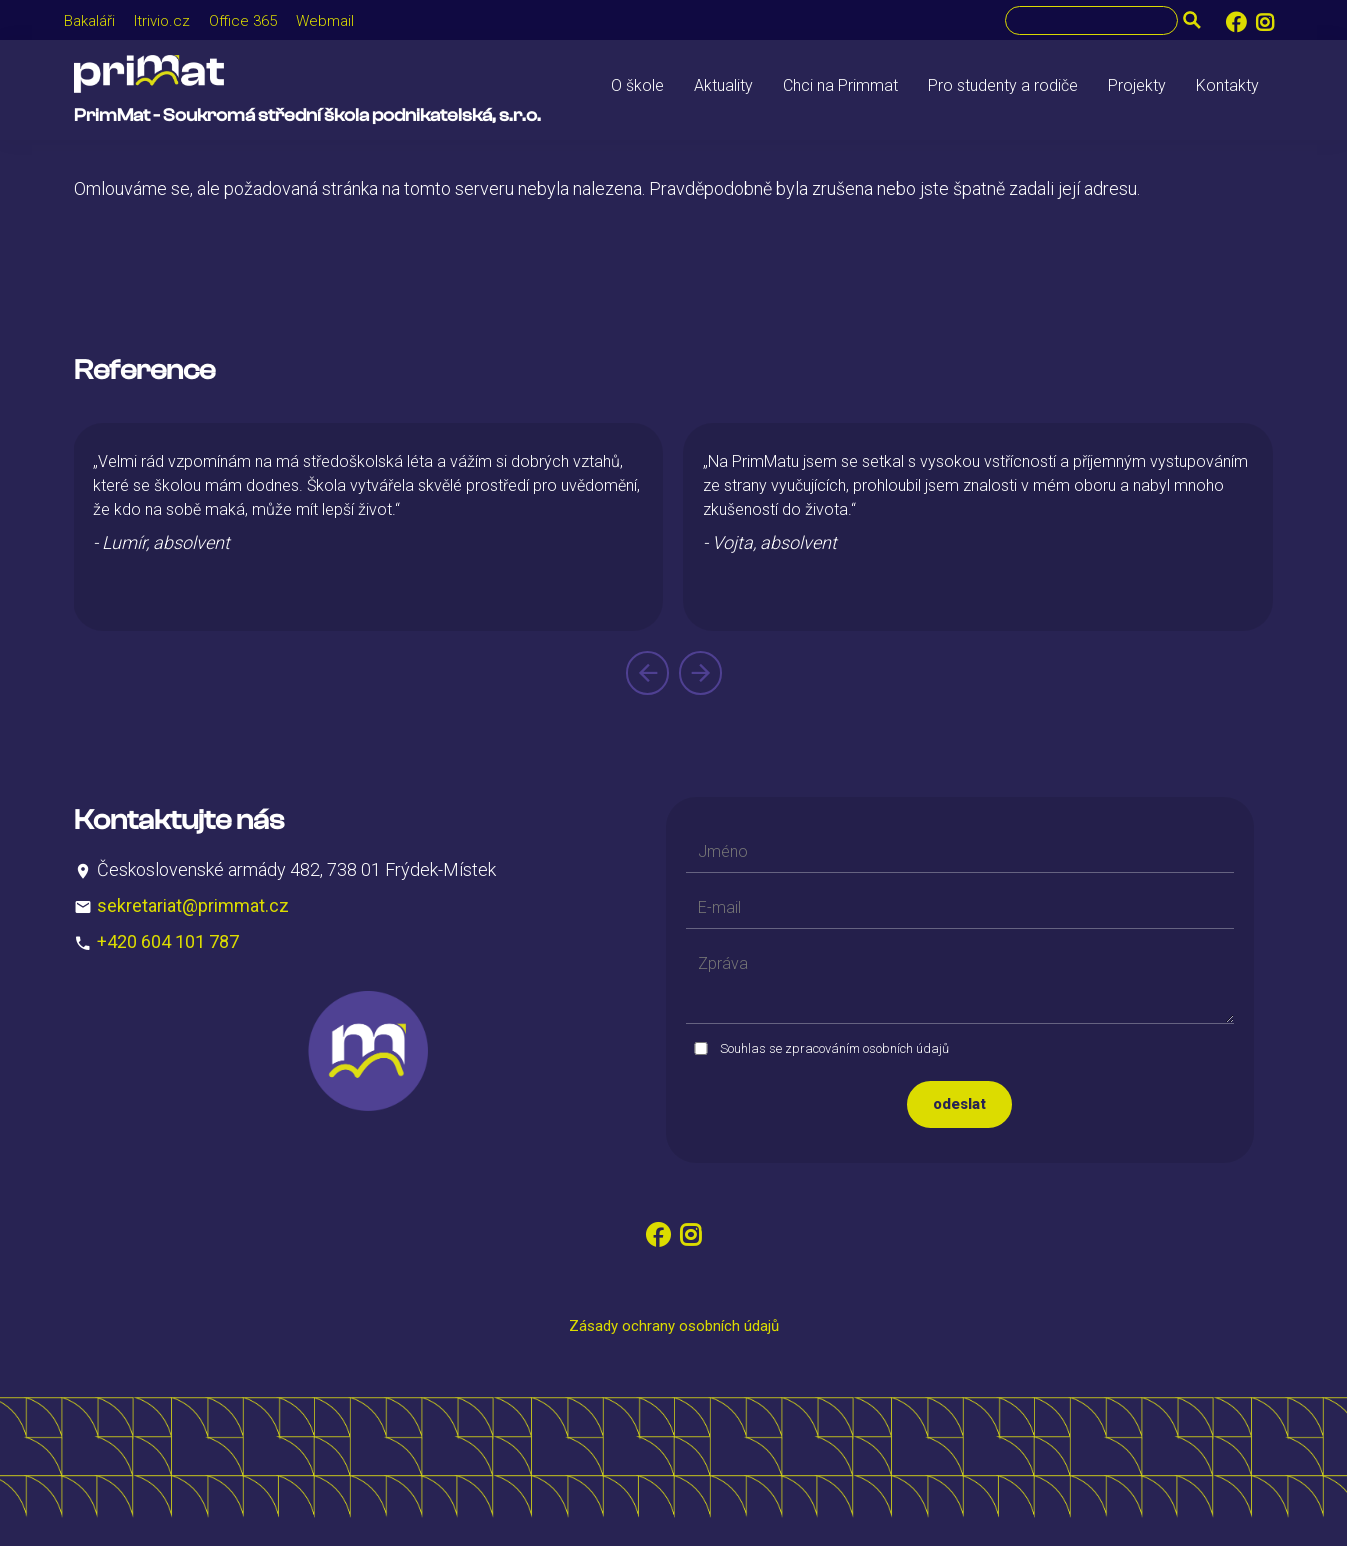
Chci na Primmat (840, 85)
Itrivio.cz (162, 21)
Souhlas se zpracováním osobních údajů (834, 1048)
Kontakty (1227, 85)
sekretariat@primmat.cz (193, 905)
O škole (637, 85)
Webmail (325, 21)
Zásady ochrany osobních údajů (674, 1326)
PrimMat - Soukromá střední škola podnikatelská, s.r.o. (307, 115)
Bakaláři (89, 21)
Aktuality (723, 85)
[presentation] (647, 673)
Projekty (1137, 85)
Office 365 (243, 21)
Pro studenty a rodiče (1003, 85)
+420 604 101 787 (168, 941)
